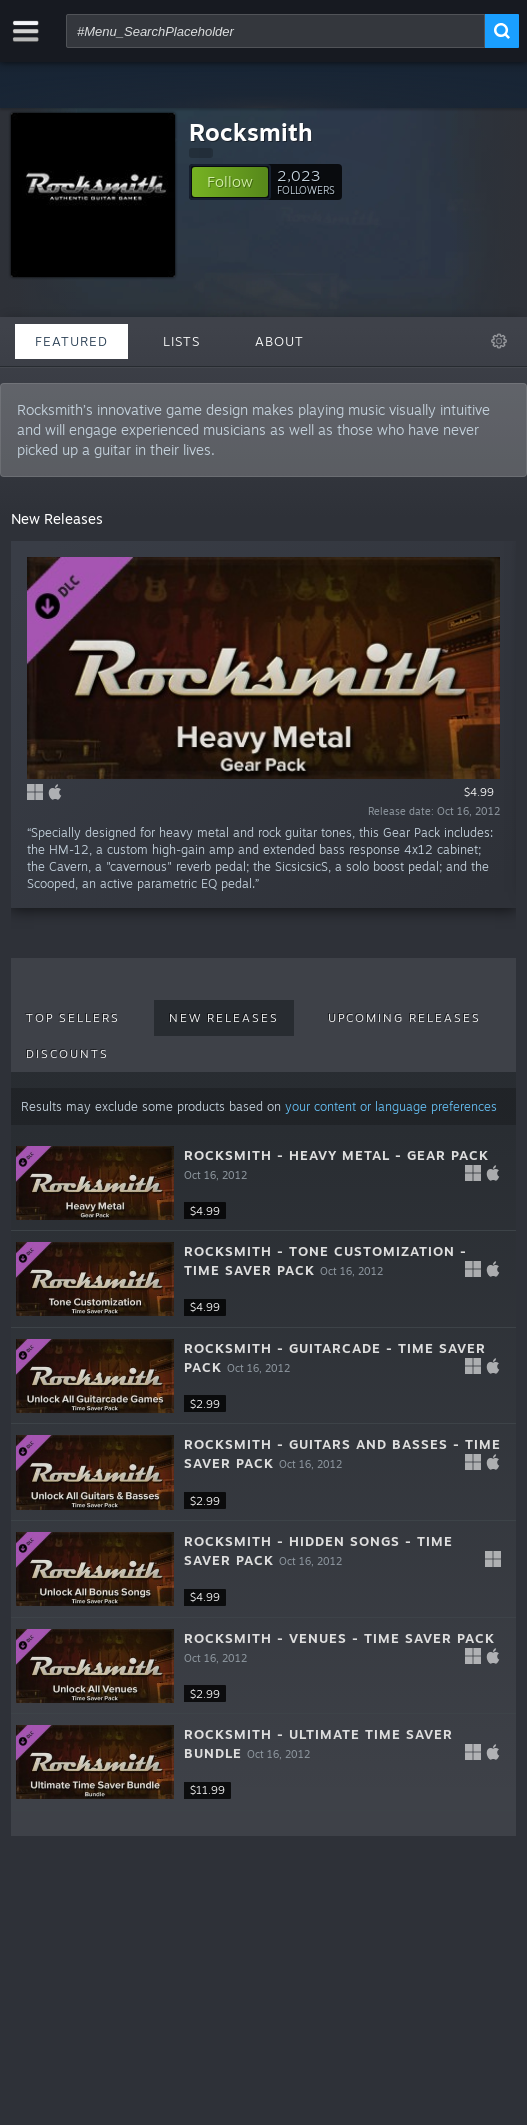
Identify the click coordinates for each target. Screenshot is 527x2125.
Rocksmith (251, 132)
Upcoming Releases (404, 1018)
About (279, 341)
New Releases (224, 1018)
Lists (181, 341)
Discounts (67, 1054)
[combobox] (275, 31)
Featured (71, 341)
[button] (230, 182)
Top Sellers (73, 1018)
